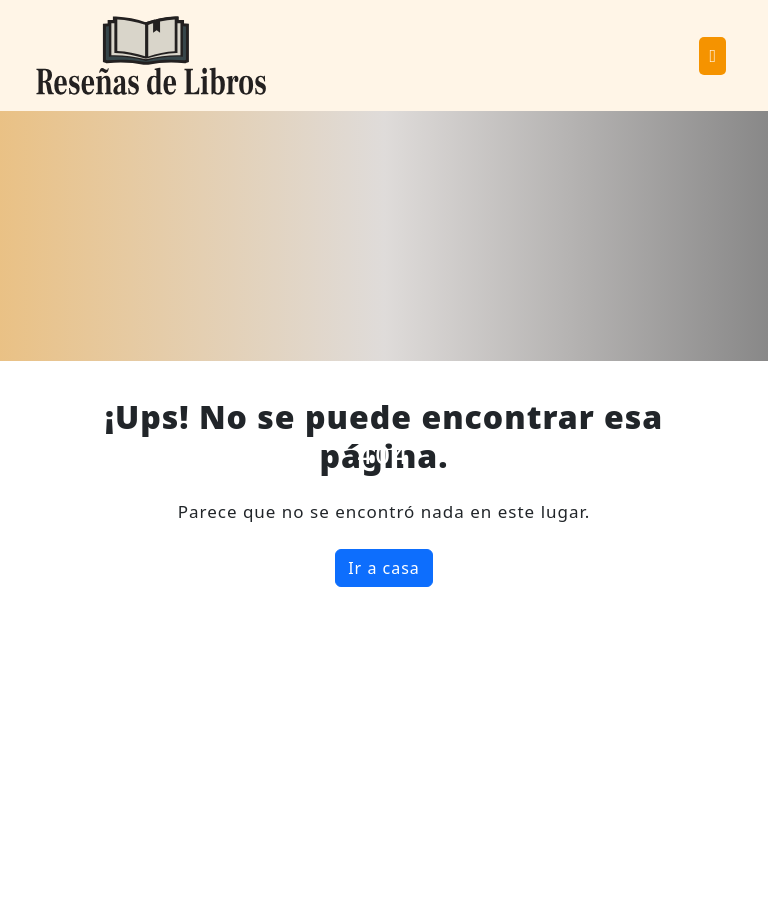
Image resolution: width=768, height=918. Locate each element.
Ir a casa (384, 568)
